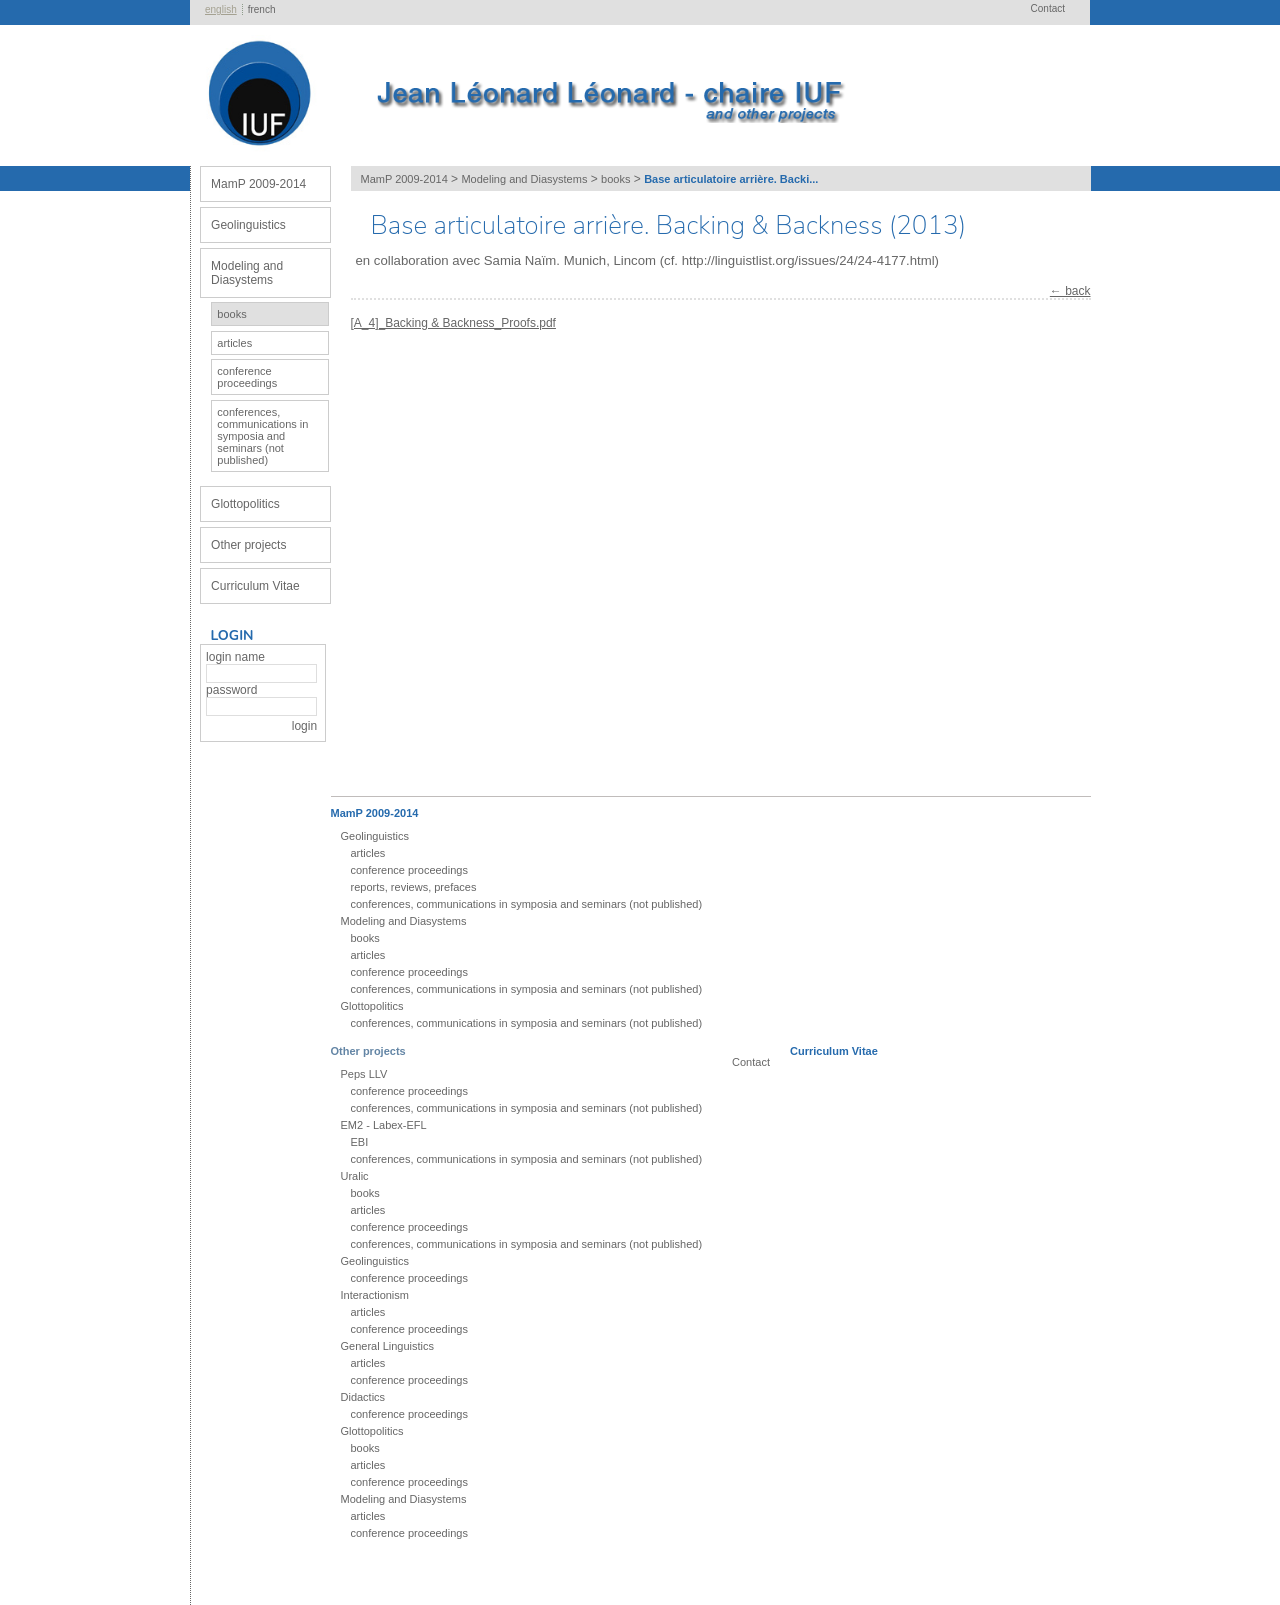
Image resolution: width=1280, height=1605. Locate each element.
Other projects (248, 545)
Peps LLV (364, 1074)
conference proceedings (247, 377)
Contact (1048, 8)
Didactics (363, 1397)
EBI (360, 1142)
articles (234, 343)
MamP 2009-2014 (258, 184)
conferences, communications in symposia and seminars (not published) (262, 436)
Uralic (355, 1176)
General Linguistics (388, 1346)
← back (1070, 291)
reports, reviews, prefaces (414, 887)
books (231, 314)
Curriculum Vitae (255, 586)
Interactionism (375, 1295)
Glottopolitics (245, 504)
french (262, 9)
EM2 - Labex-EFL (384, 1125)
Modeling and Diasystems (247, 273)
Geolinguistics (248, 225)
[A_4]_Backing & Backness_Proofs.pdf (453, 323)
